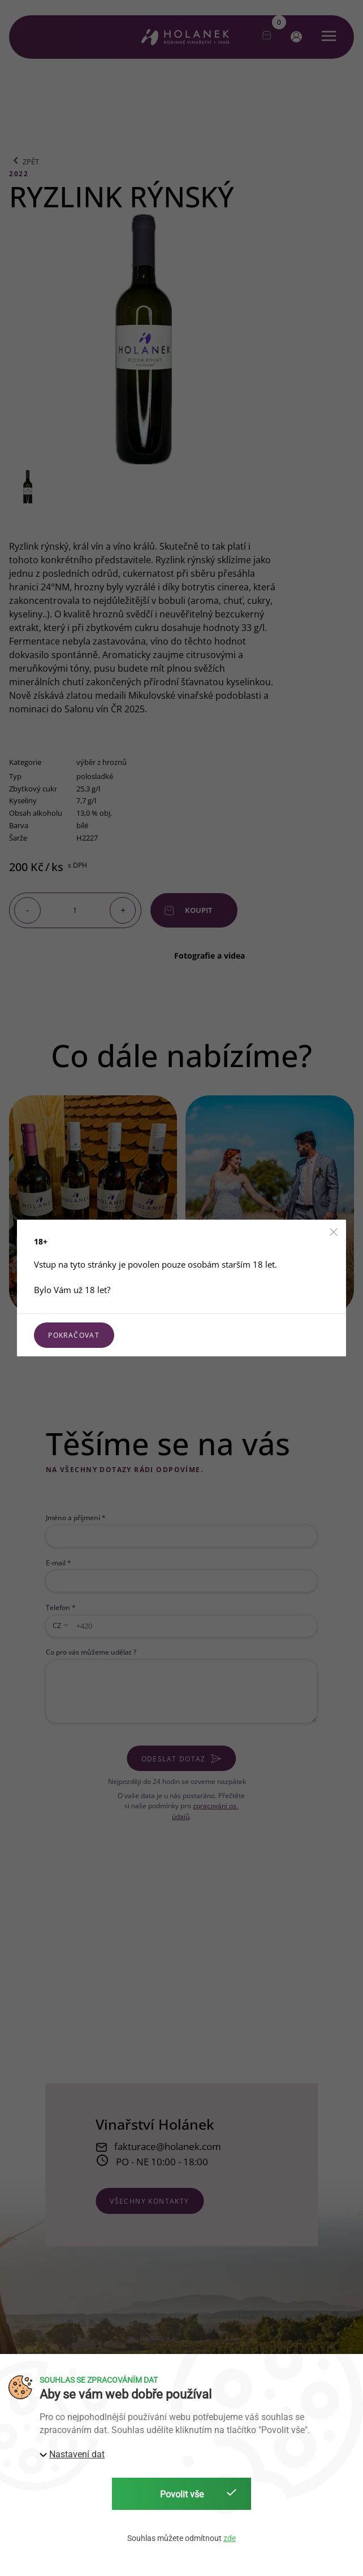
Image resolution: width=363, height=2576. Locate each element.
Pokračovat (74, 1334)
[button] (333, 1232)
